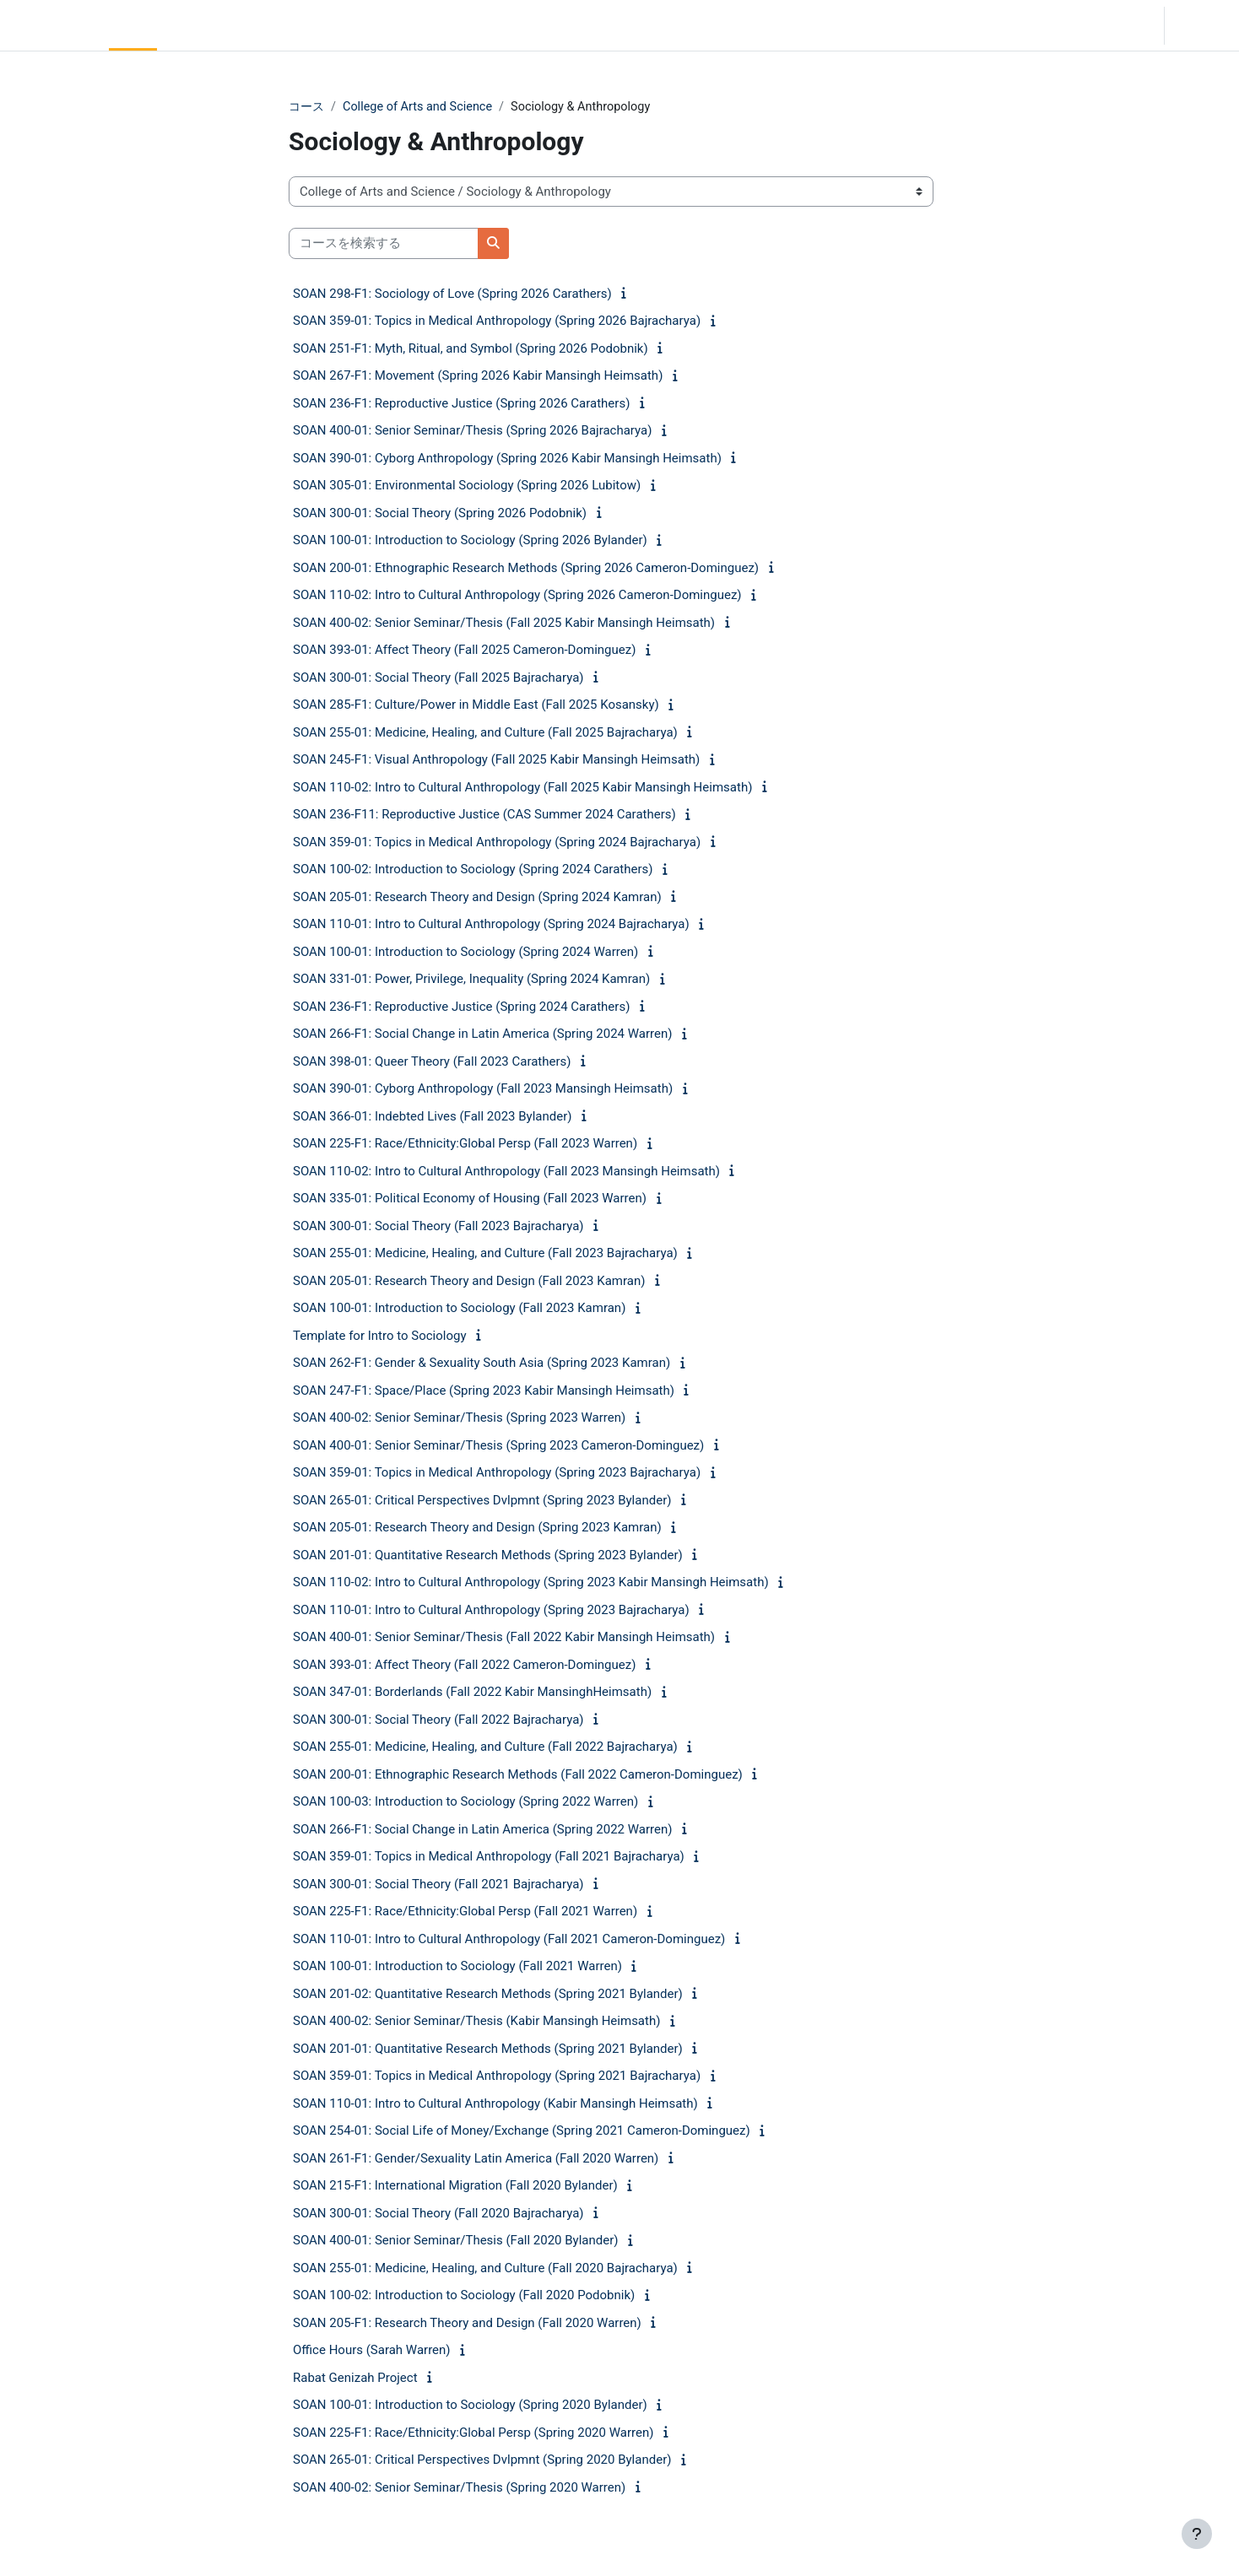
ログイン (1200, 25)
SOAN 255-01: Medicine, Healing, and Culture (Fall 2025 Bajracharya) (485, 733)
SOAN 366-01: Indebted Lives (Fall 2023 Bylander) (432, 1117)
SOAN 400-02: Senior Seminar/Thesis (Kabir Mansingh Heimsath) (476, 2021)
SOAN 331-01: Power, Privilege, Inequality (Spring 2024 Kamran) (471, 979)
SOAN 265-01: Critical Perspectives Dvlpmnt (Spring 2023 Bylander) (482, 1501)
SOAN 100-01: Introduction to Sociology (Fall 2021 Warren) (457, 1966)
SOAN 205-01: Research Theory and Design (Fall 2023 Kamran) (469, 1281)
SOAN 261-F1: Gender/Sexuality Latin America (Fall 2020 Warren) (475, 2159)
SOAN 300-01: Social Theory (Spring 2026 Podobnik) (440, 513)
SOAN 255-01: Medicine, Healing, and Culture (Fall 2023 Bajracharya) (485, 1253)
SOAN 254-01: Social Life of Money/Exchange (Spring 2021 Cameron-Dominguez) (521, 2131)
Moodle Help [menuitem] (315, 25)
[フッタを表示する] (1197, 2534)
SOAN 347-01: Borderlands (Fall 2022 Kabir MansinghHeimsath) (472, 1692)
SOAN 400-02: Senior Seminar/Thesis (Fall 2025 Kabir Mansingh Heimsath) (504, 623)
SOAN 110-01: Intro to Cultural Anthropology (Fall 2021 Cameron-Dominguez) (509, 1939)
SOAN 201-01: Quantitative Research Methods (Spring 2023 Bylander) (488, 1555)
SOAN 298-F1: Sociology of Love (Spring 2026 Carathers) (452, 294)
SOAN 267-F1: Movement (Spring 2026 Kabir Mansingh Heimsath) (478, 376)
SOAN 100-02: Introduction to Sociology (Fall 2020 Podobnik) (464, 2295)
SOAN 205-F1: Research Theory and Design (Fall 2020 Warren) (467, 2323)
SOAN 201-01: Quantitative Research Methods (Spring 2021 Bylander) (488, 2049)
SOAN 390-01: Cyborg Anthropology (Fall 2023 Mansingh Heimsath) (483, 1089)
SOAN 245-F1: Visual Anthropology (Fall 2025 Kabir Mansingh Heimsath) (496, 760)
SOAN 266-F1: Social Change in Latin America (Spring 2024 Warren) (482, 1034)
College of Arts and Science (422, 107)
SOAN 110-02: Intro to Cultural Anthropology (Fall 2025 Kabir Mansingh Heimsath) (522, 788)
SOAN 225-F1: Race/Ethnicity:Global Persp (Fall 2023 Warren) (465, 1144)
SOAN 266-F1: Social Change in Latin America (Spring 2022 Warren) (482, 1830)
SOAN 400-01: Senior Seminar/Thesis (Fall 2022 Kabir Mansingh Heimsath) (504, 1637)
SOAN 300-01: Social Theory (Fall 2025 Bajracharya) (438, 678)
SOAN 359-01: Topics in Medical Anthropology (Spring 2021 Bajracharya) (497, 2076)
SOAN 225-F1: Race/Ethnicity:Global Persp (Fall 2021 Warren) (465, 1912)
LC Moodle (51, 25)
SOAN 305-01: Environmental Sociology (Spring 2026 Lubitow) (467, 486)
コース (308, 107)
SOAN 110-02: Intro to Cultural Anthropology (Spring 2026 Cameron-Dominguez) (517, 595)
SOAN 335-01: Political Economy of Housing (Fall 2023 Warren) (470, 1199)
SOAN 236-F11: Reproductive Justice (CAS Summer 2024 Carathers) (484, 815)
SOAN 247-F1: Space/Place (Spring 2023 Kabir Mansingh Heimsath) (483, 1391)
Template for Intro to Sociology (379, 1336)
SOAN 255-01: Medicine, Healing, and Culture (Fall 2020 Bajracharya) (485, 2268)
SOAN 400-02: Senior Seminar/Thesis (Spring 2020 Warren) (459, 2488)
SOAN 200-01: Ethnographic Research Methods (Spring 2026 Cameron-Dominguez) (526, 568)
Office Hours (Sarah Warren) (372, 2350)
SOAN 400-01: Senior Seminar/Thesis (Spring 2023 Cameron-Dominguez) (498, 1446)
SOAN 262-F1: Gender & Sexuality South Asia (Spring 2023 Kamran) (481, 1363)
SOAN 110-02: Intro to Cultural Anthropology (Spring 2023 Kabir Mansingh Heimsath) (531, 1582)
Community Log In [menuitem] (215, 25)
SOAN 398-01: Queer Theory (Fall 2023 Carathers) (432, 1062)
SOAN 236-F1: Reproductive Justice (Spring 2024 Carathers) (461, 1007)
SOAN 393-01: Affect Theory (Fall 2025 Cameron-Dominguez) (464, 650)
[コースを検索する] (384, 244)
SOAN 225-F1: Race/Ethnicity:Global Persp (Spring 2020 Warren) (473, 2433)
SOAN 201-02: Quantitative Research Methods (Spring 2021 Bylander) (488, 1994)
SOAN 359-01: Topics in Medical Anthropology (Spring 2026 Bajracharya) (497, 321)
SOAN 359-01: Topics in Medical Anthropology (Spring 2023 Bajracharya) (497, 1473)
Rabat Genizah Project (355, 2378)
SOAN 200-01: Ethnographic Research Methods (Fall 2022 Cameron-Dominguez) (518, 1775)
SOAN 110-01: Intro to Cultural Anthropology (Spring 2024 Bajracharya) (491, 924)
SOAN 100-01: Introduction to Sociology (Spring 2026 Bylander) (470, 540)
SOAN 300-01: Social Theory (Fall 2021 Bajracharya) (438, 1885)
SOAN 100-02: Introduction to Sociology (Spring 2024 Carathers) (472, 870)
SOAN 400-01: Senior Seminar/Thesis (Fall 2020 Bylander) (456, 2241)
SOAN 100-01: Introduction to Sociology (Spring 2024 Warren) (465, 952)
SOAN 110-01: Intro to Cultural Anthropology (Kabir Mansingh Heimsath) (495, 2104)
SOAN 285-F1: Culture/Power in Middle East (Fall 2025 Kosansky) (476, 705)
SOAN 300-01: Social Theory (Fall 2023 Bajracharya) (438, 1226)
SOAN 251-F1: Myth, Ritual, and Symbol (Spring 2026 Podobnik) (470, 349)
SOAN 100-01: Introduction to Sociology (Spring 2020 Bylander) (470, 2405)
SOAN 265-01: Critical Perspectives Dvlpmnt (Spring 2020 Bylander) (482, 2460)
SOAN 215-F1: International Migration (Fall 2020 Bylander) (455, 2186)
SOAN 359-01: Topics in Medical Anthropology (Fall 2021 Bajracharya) (488, 1857)
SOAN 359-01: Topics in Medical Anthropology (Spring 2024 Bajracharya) (497, 843)
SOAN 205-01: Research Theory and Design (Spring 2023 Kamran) (477, 1528)
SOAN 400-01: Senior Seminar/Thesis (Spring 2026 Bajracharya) (472, 431)
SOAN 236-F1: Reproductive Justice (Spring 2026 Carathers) (461, 404)
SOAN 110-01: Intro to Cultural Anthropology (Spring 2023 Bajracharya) (491, 1610)
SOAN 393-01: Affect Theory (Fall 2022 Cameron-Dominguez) (464, 1665)
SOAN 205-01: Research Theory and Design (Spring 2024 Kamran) (477, 897)
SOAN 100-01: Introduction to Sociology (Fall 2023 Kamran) (459, 1308)
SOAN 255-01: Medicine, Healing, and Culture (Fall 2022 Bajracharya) (485, 1747)
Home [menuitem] (132, 25)
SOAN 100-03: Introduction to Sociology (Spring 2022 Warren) (465, 1802)
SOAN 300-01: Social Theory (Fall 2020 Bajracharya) (438, 2214)
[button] (1104, 25)
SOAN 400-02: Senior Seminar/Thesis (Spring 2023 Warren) (459, 1418)
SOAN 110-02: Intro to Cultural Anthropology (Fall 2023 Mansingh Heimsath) (506, 1172)
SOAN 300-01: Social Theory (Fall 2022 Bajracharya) (438, 1720)
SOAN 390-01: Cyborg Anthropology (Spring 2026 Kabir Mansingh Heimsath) (507, 459)
